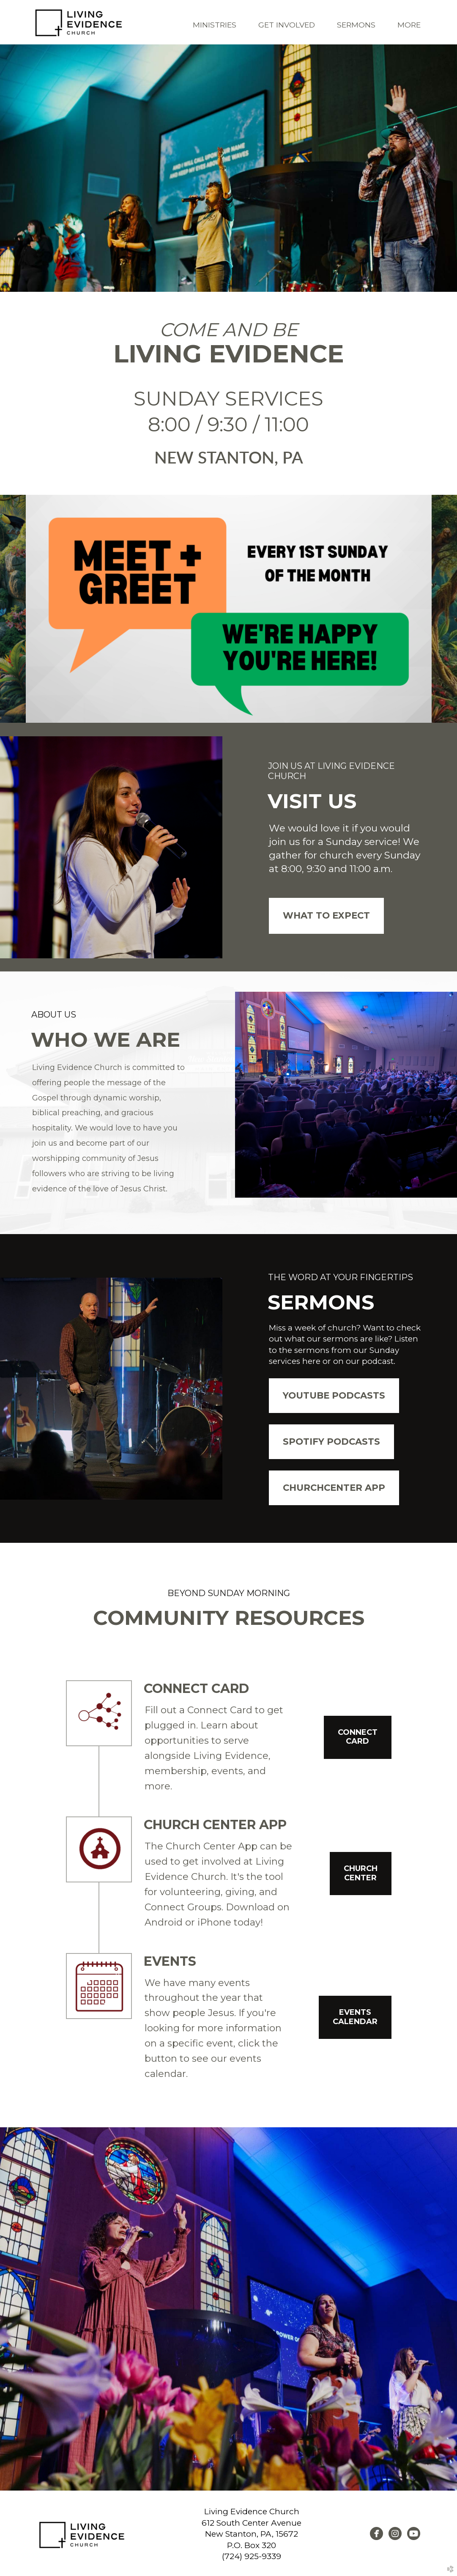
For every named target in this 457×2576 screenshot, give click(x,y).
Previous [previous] (13, 609)
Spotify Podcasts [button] (331, 1441)
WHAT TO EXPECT (326, 915)
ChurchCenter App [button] (334, 1487)
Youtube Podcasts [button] (334, 1395)
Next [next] (444, 609)
